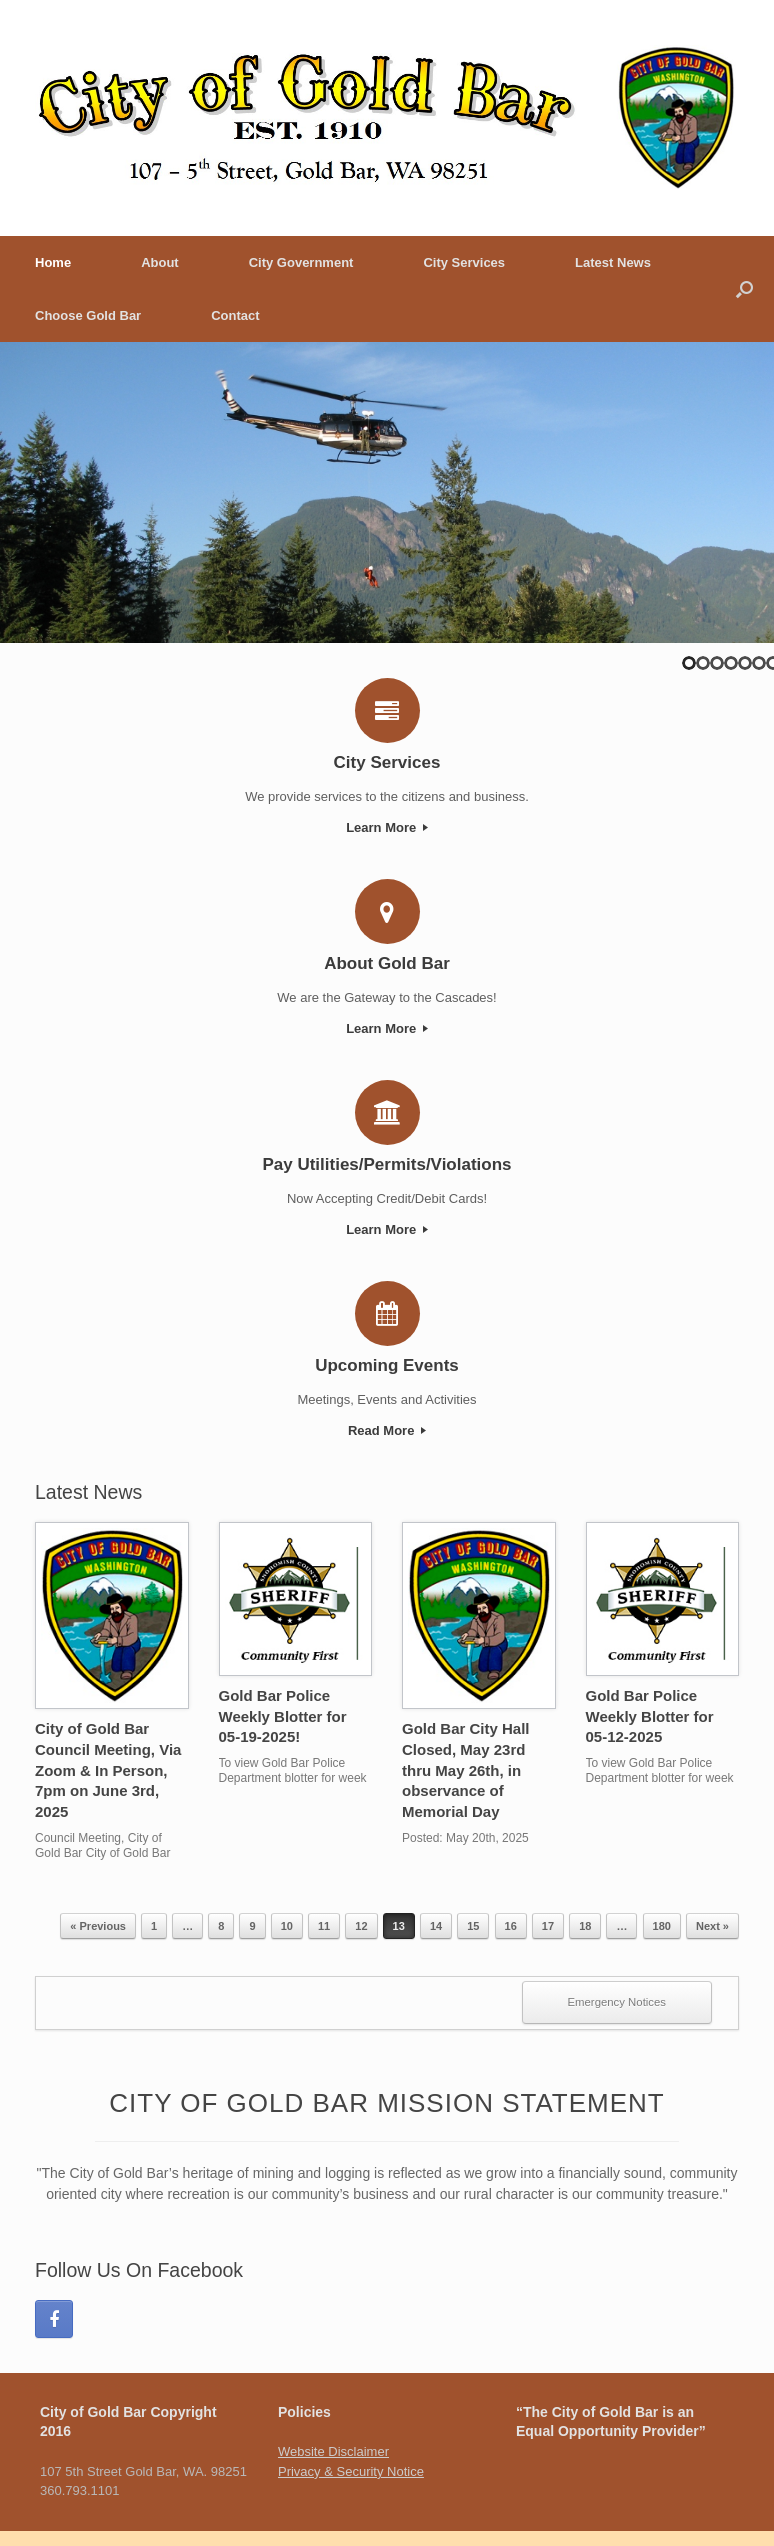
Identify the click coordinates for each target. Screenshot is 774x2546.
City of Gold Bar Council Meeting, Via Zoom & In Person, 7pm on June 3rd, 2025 (108, 1770)
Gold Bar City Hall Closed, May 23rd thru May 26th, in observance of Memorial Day (466, 1770)
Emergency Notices (617, 2002)
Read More (387, 1430)
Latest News (613, 262)
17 (548, 1926)
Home (53, 262)
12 (361, 1926)
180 (662, 1926)
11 (324, 1926)
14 (436, 1926)
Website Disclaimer (333, 2451)
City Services (464, 262)
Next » (712, 1926)
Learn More (387, 827)
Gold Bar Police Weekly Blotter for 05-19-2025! (283, 1716)
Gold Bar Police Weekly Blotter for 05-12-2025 (650, 1716)
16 (511, 1926)
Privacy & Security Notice (351, 2471)
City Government (301, 262)
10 (287, 1926)
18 (585, 1926)
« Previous (98, 1926)
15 (473, 1926)
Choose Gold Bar (88, 315)
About (160, 262)
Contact (235, 315)
